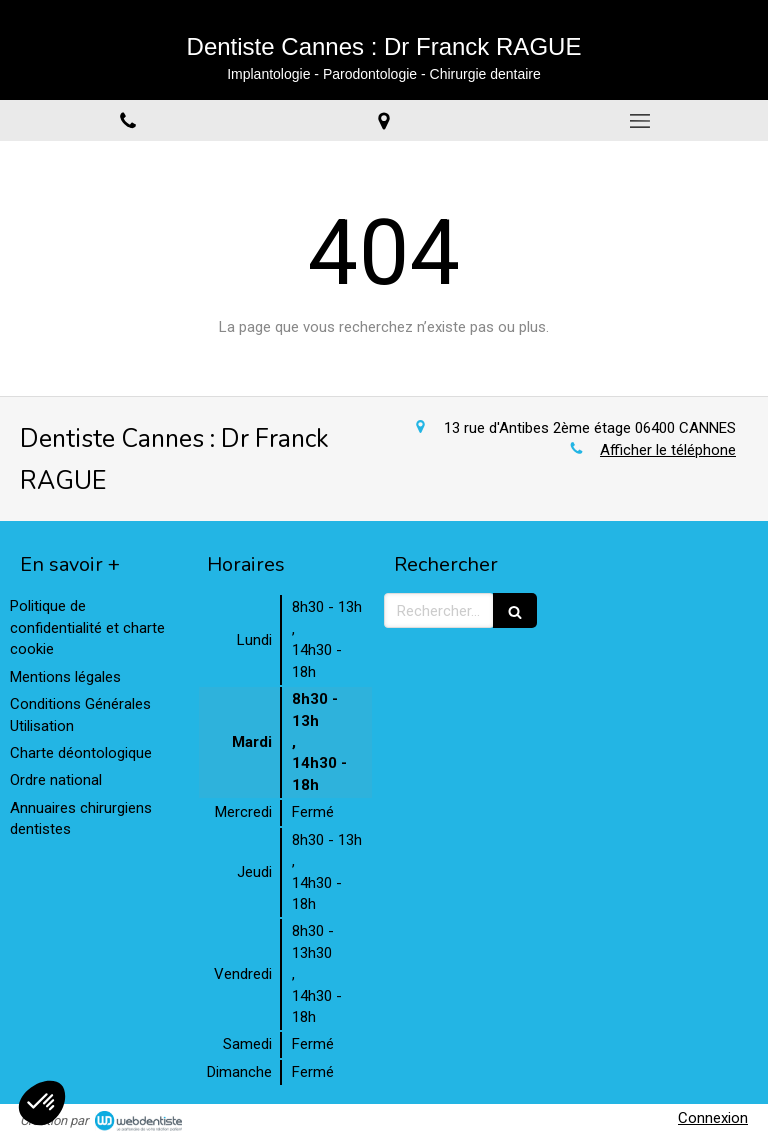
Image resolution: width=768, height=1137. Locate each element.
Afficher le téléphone (668, 450)
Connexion (713, 1118)
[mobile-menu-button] (640, 121)
